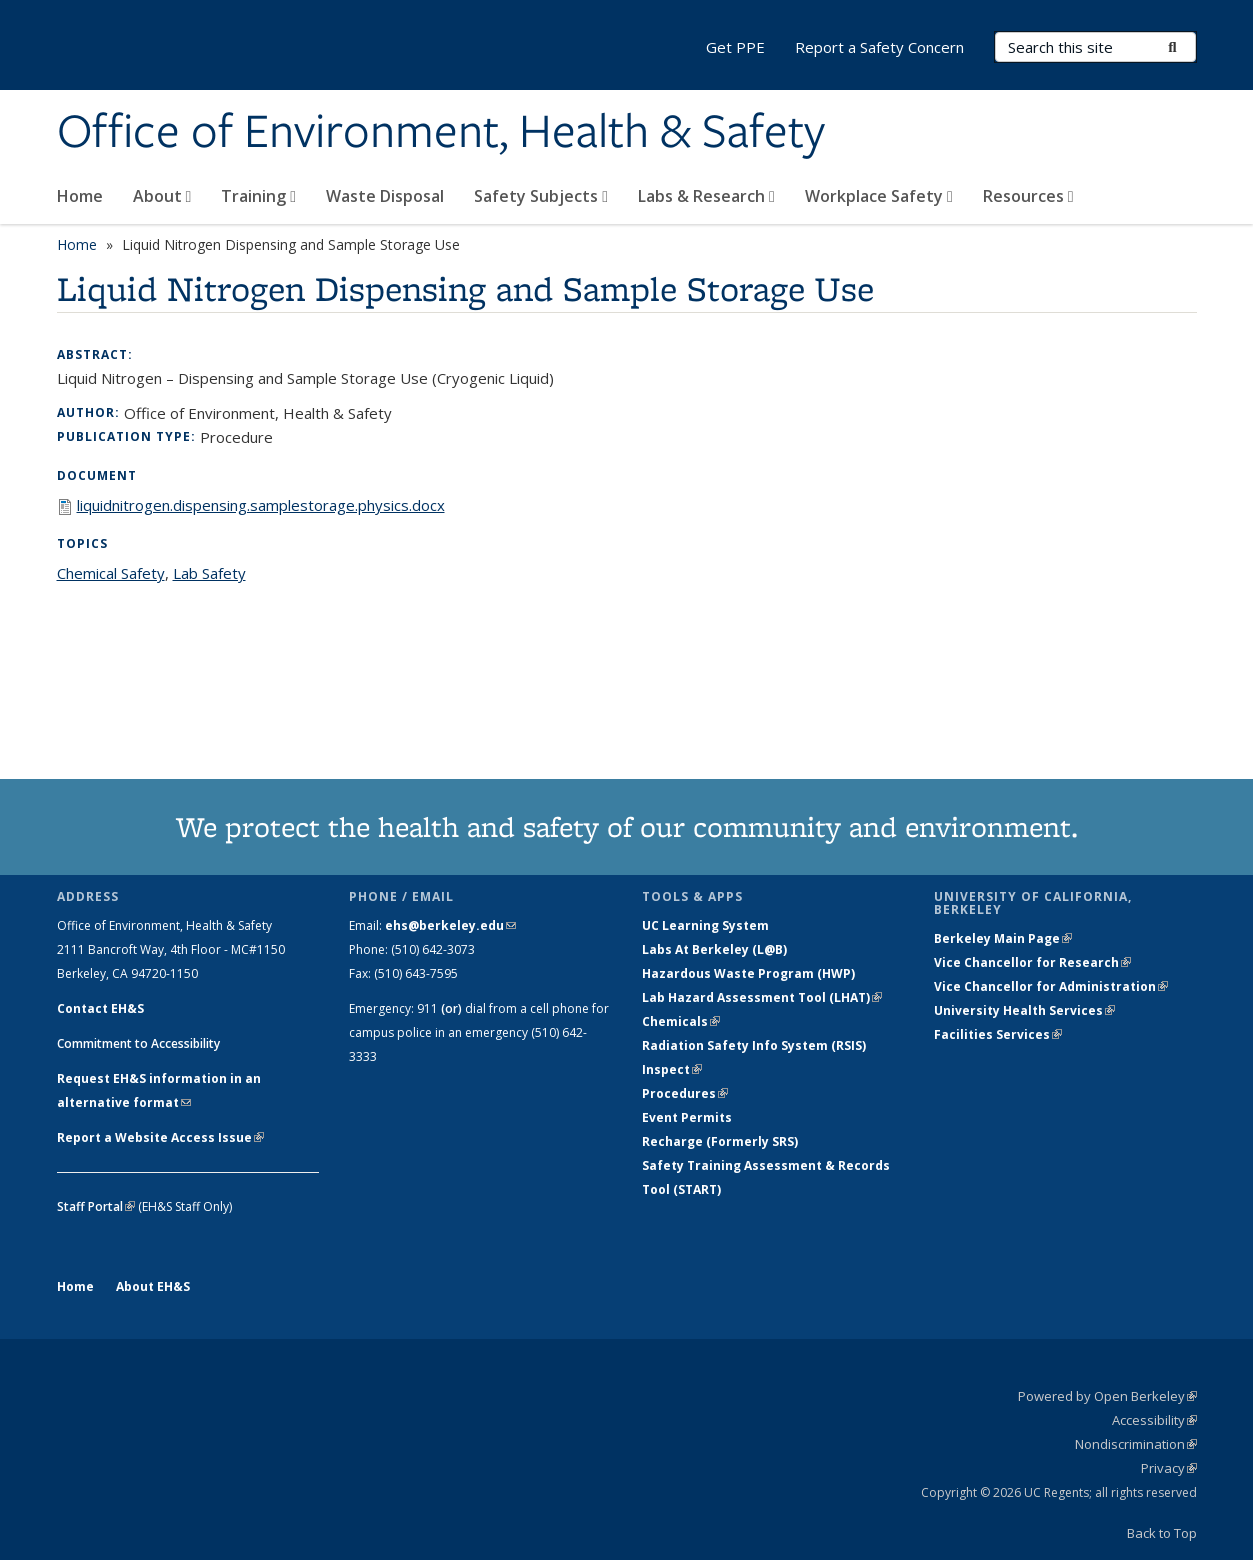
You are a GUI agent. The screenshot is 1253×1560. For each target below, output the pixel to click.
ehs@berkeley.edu (450, 925)
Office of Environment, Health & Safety (441, 133)
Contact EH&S (100, 1008)
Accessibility (1154, 1420)
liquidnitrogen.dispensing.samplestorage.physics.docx (261, 505)
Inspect (672, 1069)
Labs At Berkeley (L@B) (714, 949)
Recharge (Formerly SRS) (720, 1141)
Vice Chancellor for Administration (1051, 986)
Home (80, 196)
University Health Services (1024, 1010)
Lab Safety (209, 573)
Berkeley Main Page (1003, 938)
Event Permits (687, 1117)
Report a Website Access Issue (160, 1137)
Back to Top (1162, 1533)
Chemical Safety (111, 573)
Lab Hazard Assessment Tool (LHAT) (762, 997)
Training (258, 196)
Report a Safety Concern (879, 47)
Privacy (1169, 1468)
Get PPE (735, 47)
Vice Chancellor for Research (1032, 962)
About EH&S (153, 1286)
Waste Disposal (385, 196)
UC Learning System (705, 925)
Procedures (685, 1093)
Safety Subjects (541, 196)
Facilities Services (998, 1034)
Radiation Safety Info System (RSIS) (754, 1045)
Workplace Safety (879, 196)
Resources (1028, 196)
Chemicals (681, 1021)
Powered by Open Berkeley (1107, 1396)
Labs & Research (706, 196)
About (162, 196)
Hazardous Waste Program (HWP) (748, 973)
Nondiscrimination (1136, 1444)
